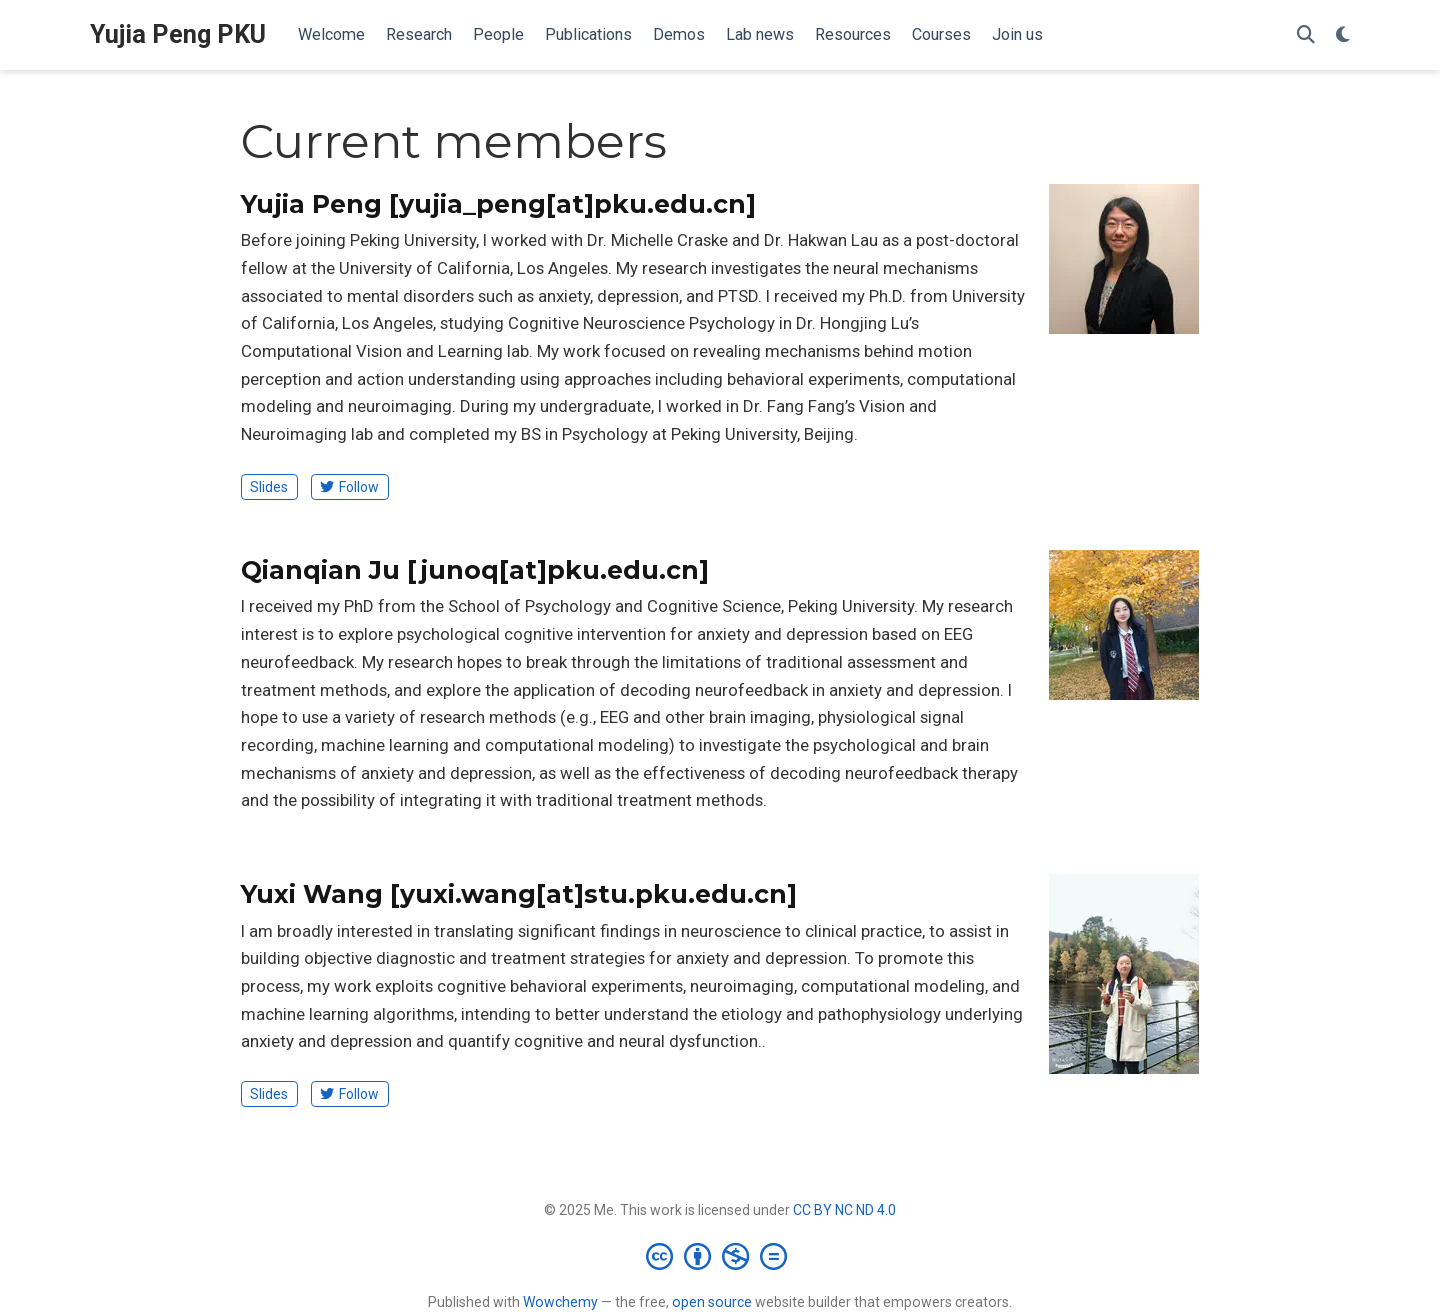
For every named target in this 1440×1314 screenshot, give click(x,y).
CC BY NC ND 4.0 (844, 1210)
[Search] (1306, 35)
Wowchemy (560, 1302)
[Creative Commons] (720, 1256)
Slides (269, 487)
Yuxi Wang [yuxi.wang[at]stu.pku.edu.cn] (519, 894)
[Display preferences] (1343, 35)
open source (712, 1302)
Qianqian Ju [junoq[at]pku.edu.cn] (475, 570)
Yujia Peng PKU (178, 34)
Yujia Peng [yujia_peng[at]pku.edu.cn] (498, 204)
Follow (349, 487)
